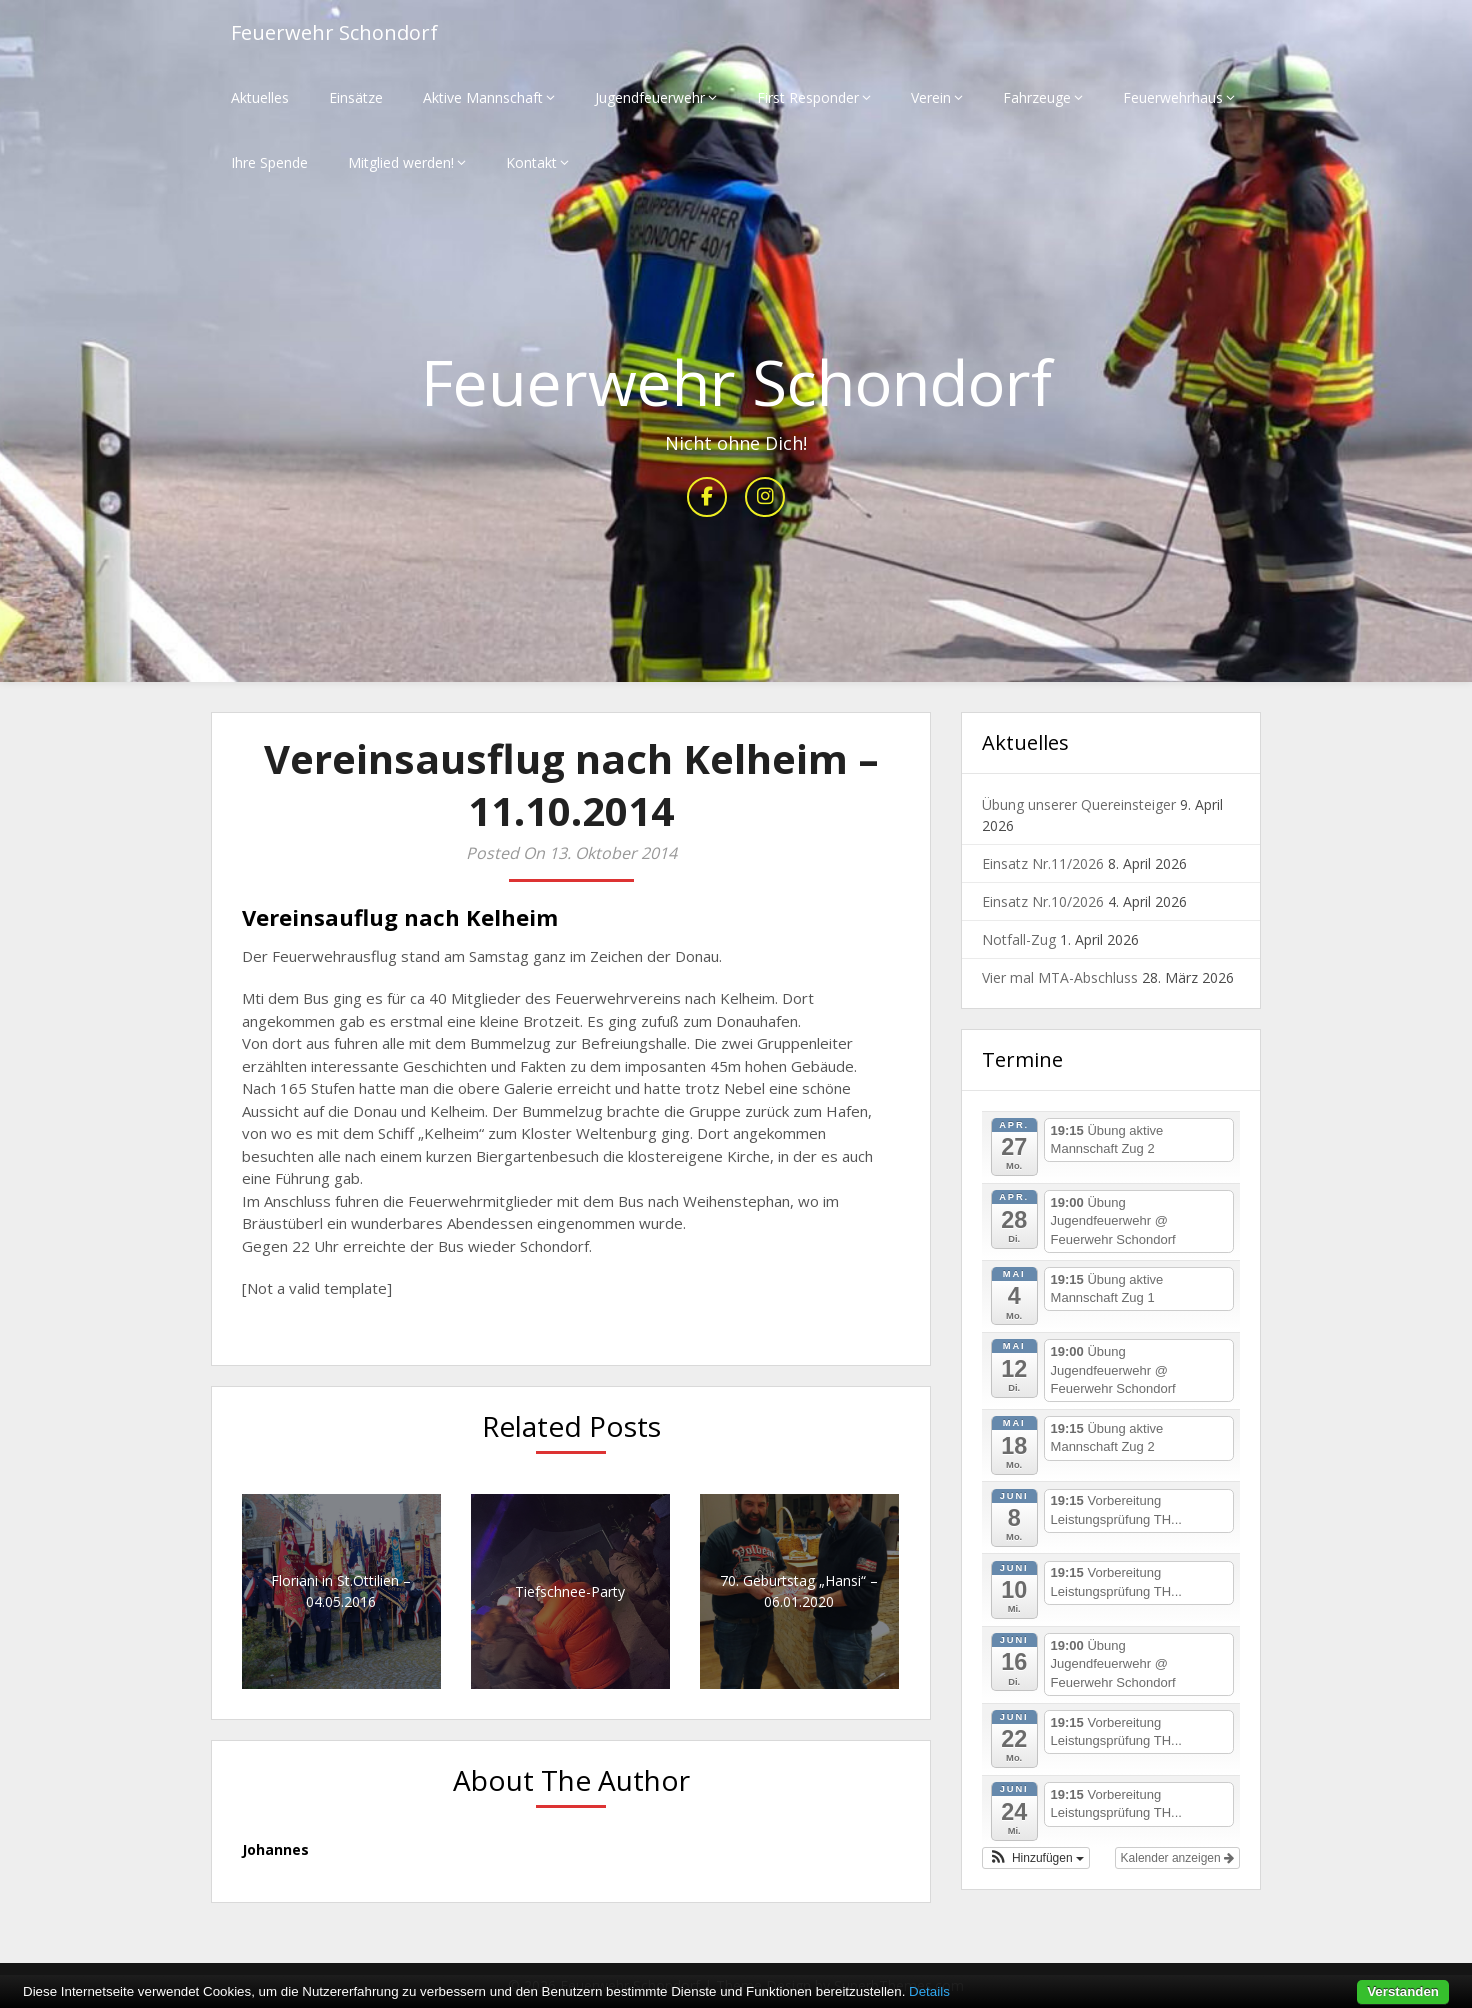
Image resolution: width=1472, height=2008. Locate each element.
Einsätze (356, 97)
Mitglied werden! (401, 162)
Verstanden (1403, 1991)
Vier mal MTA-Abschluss (1060, 977)
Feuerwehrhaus (1173, 97)
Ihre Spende (269, 162)
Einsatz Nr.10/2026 (1043, 901)
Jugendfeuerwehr (650, 97)
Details (929, 1991)
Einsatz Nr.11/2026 (1043, 863)
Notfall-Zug (1019, 939)
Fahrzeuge (1037, 97)
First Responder (808, 97)
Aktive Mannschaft (483, 97)
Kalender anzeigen (1177, 1858)
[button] (1036, 1858)
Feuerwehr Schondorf (334, 32)
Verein (931, 97)
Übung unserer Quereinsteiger (1079, 804)
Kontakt (531, 162)
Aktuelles (260, 97)
